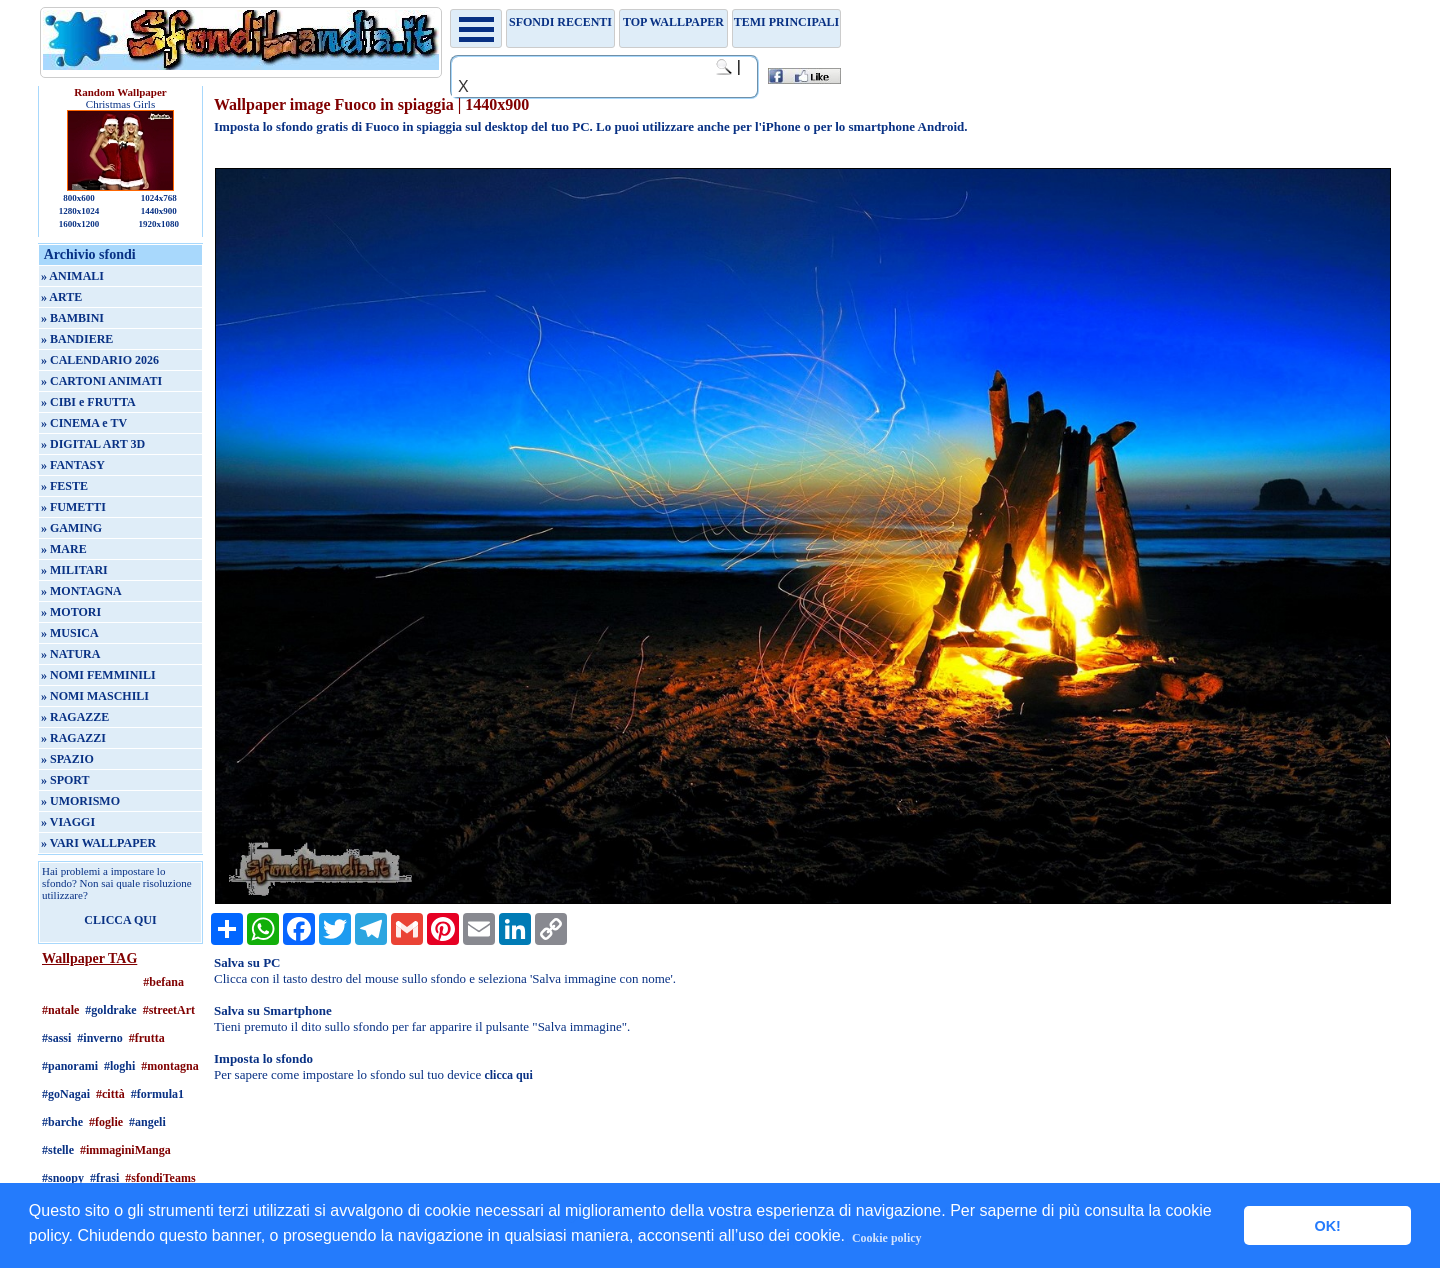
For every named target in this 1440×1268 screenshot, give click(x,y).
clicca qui (508, 1075)
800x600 (79, 198)
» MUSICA (70, 633)
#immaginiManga (125, 1150)
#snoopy (63, 1178)
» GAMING (71, 528)
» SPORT (65, 780)
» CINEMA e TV (84, 423)
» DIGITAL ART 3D (93, 444)
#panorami (70, 1066)
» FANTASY (73, 465)
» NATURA (70, 654)
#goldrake (110, 1010)
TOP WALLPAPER (673, 22)
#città (110, 1094)
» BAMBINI (72, 318)
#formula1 (157, 1094)
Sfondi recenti (560, 22)
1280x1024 (79, 211)
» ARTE (61, 297)
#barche (62, 1122)
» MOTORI (71, 612)
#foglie (106, 1122)
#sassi (56, 1038)
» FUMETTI (73, 507)
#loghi (119, 1066)
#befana (163, 982)
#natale (60, 1010)
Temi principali (786, 22)
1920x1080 (159, 224)
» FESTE (64, 486)
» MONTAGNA (81, 591)
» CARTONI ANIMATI (101, 381)
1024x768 (159, 198)
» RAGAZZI (73, 738)
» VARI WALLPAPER (98, 843)
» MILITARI (74, 570)
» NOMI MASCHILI (95, 696)
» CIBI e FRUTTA (88, 402)
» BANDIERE (77, 339)
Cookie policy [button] (887, 1238)
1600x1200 (79, 224)
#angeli (147, 1122)
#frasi (104, 1178)
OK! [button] (1327, 1226)
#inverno (99, 1038)
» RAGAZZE (75, 717)
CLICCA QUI (120, 920)
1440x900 (159, 211)
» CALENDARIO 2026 (100, 360)
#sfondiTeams (160, 1178)
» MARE (64, 549)
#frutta (147, 1038)
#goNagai (66, 1094)
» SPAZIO (67, 759)
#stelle (58, 1150)
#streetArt (169, 1010)
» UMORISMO (80, 801)
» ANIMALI (72, 276)
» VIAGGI (68, 822)
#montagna (169, 1066)
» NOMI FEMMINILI (98, 675)
